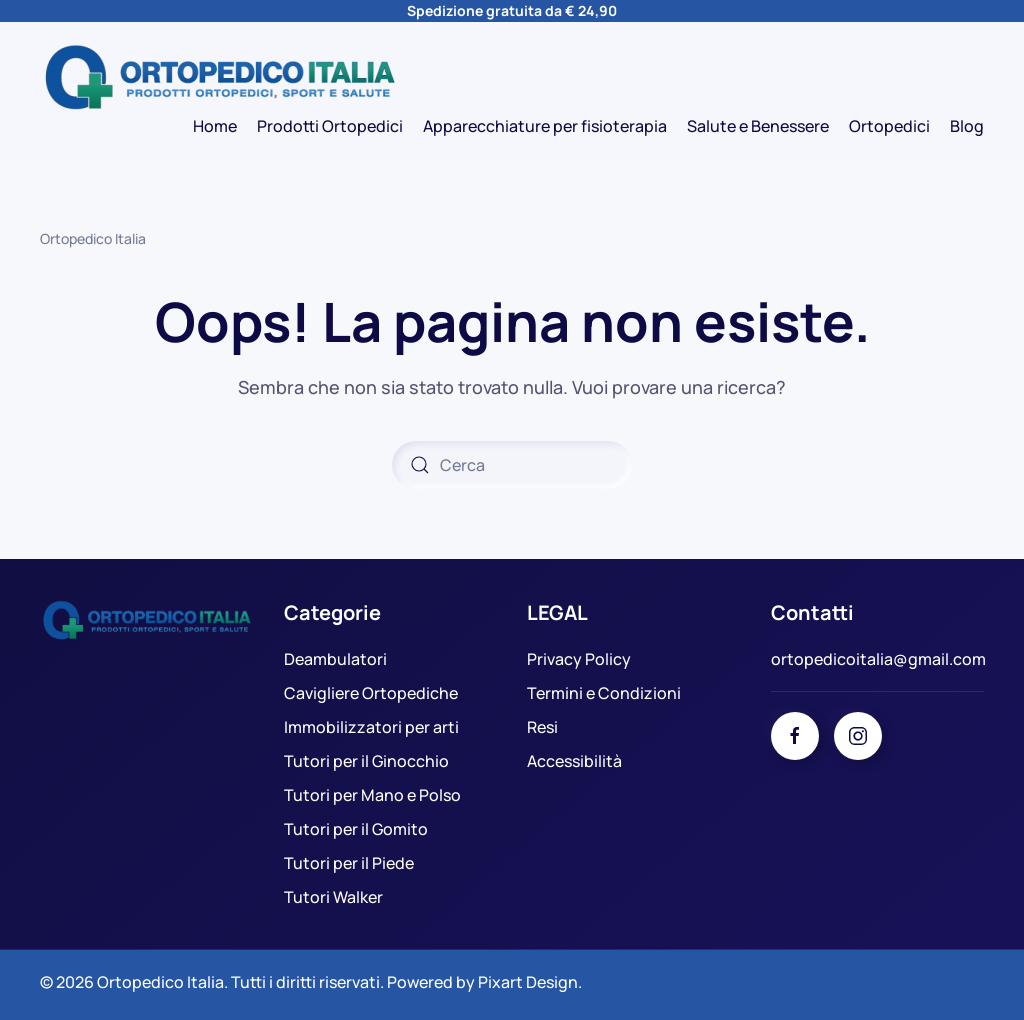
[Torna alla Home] (220, 78)
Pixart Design (528, 982)
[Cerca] (512, 465)
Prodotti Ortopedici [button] (330, 126)
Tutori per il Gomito (356, 829)
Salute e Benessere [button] (758, 126)
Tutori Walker (333, 897)
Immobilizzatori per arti (371, 727)
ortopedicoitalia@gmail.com (878, 659)
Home (215, 126)
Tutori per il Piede (349, 863)
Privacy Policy (579, 659)
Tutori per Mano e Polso (372, 795)
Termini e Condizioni (604, 693)
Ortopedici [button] (889, 126)
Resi (542, 727)
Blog (967, 126)
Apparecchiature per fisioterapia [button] (545, 126)
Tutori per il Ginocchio (366, 761)
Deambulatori (335, 659)
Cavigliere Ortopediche (371, 693)
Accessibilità (574, 761)
